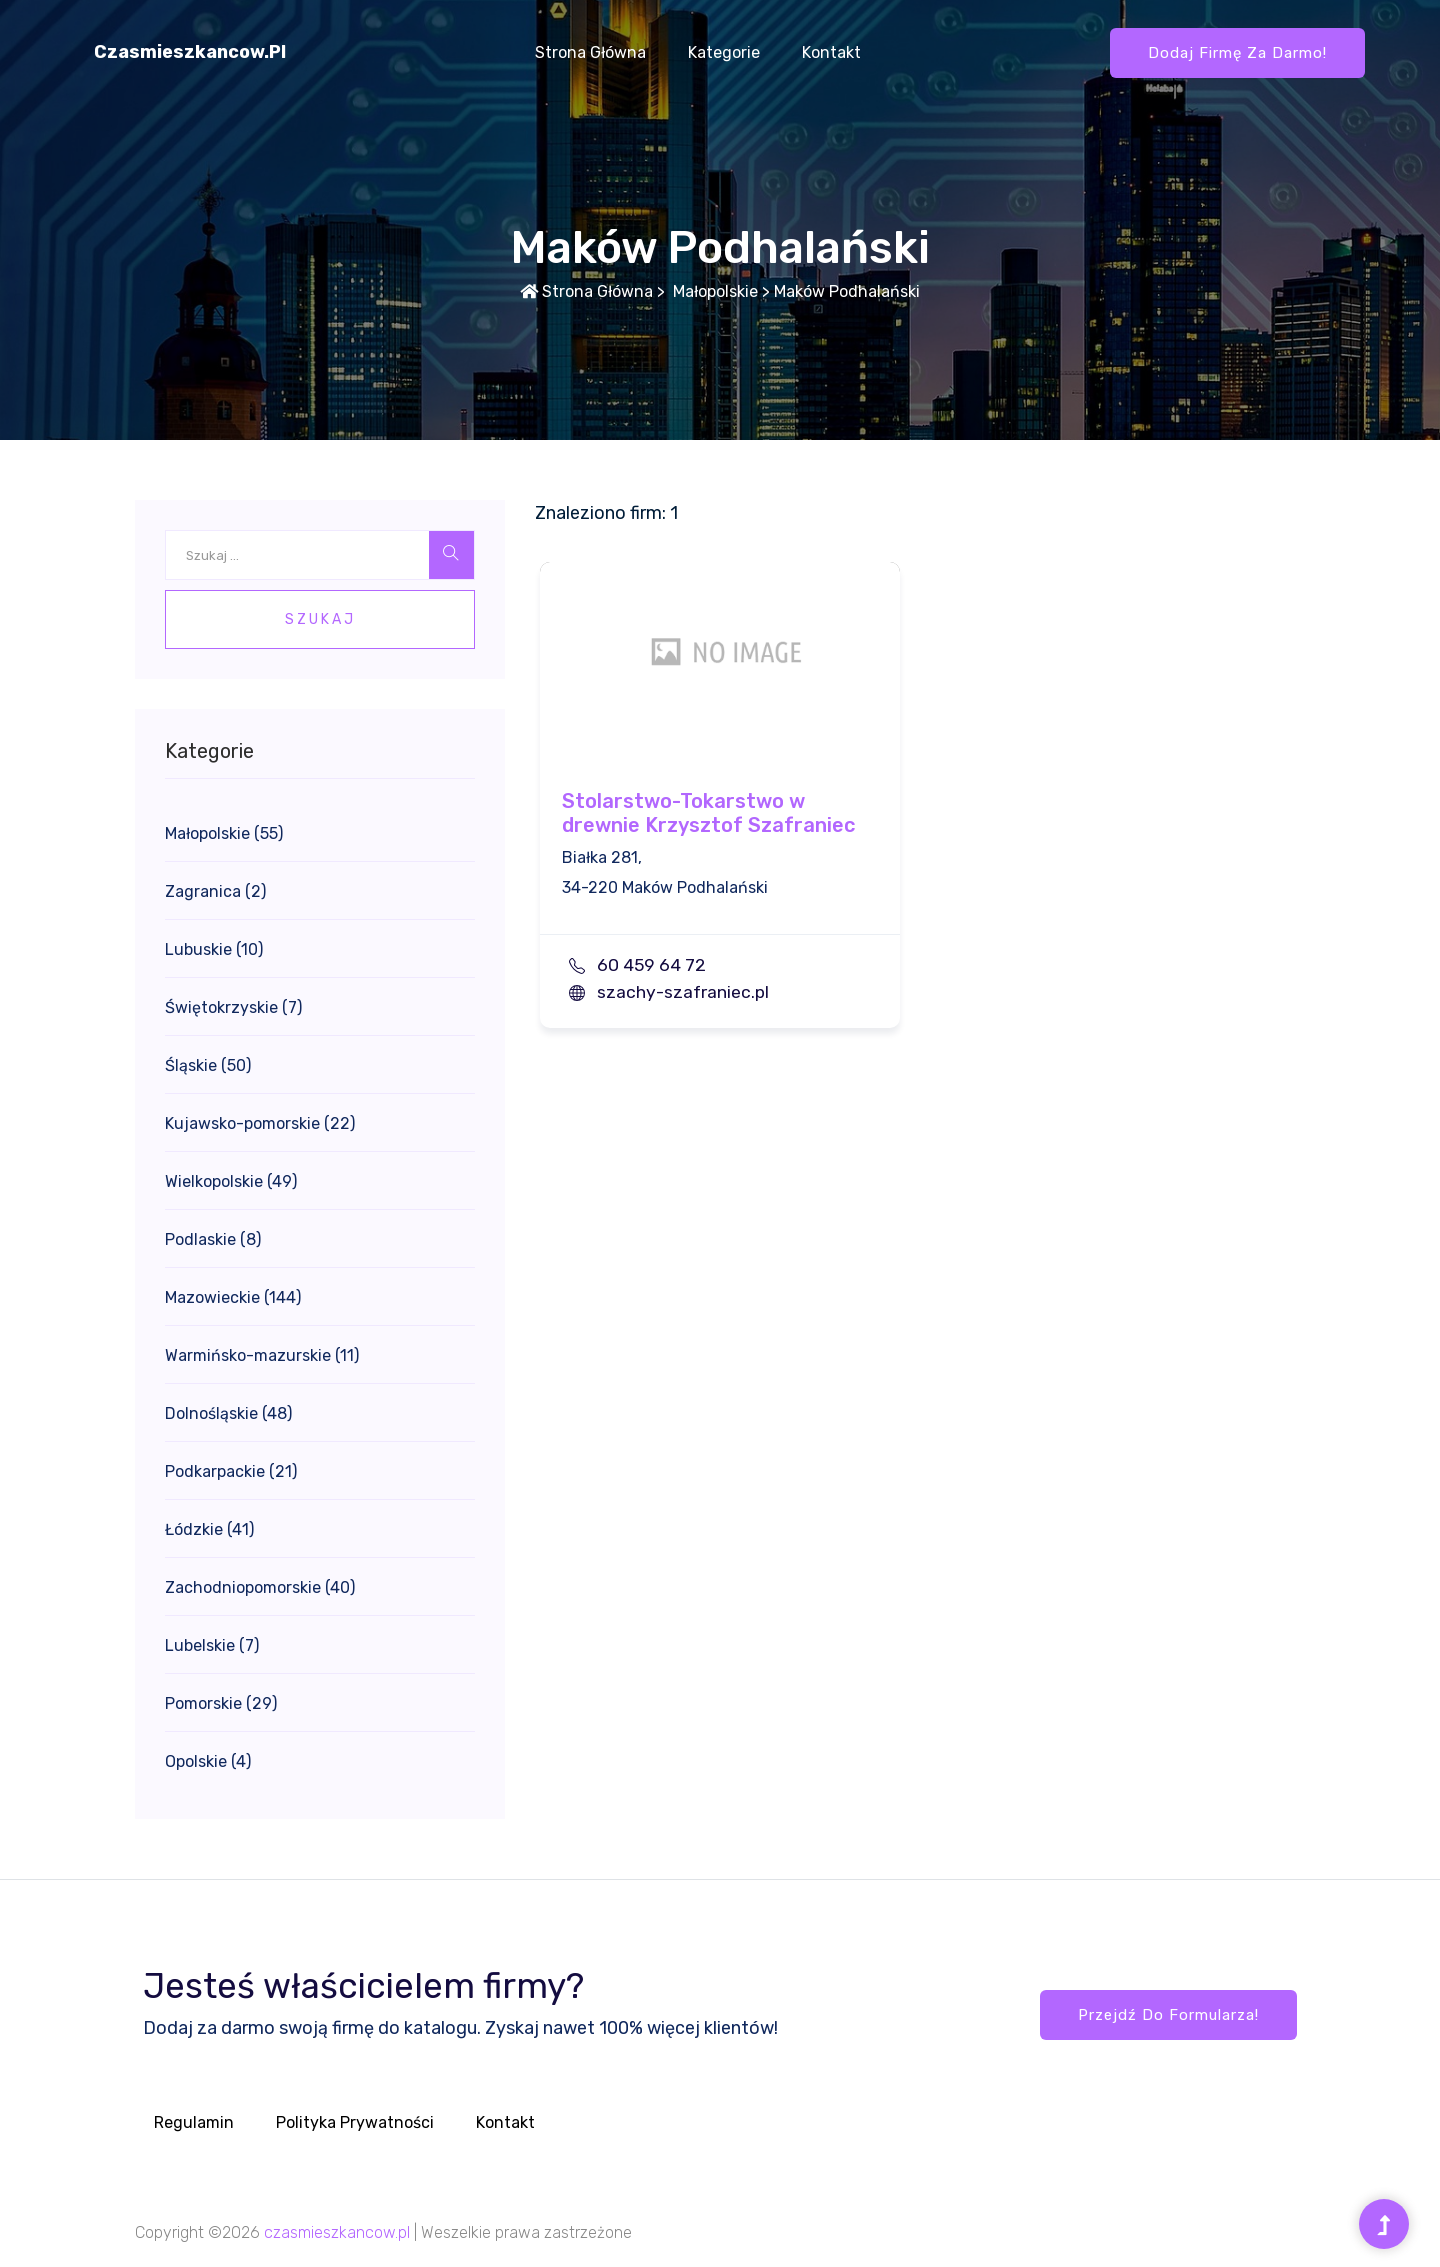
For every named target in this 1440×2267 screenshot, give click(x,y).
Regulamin (194, 2122)
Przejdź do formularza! (1168, 2015)
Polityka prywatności (355, 2122)
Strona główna (590, 52)
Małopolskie (713, 291)
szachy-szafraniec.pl (683, 992)
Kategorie (724, 52)
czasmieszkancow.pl (190, 52)
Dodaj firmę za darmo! (1237, 53)
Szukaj (320, 619)
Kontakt (831, 52)
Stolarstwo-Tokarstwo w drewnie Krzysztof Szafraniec (708, 813)
